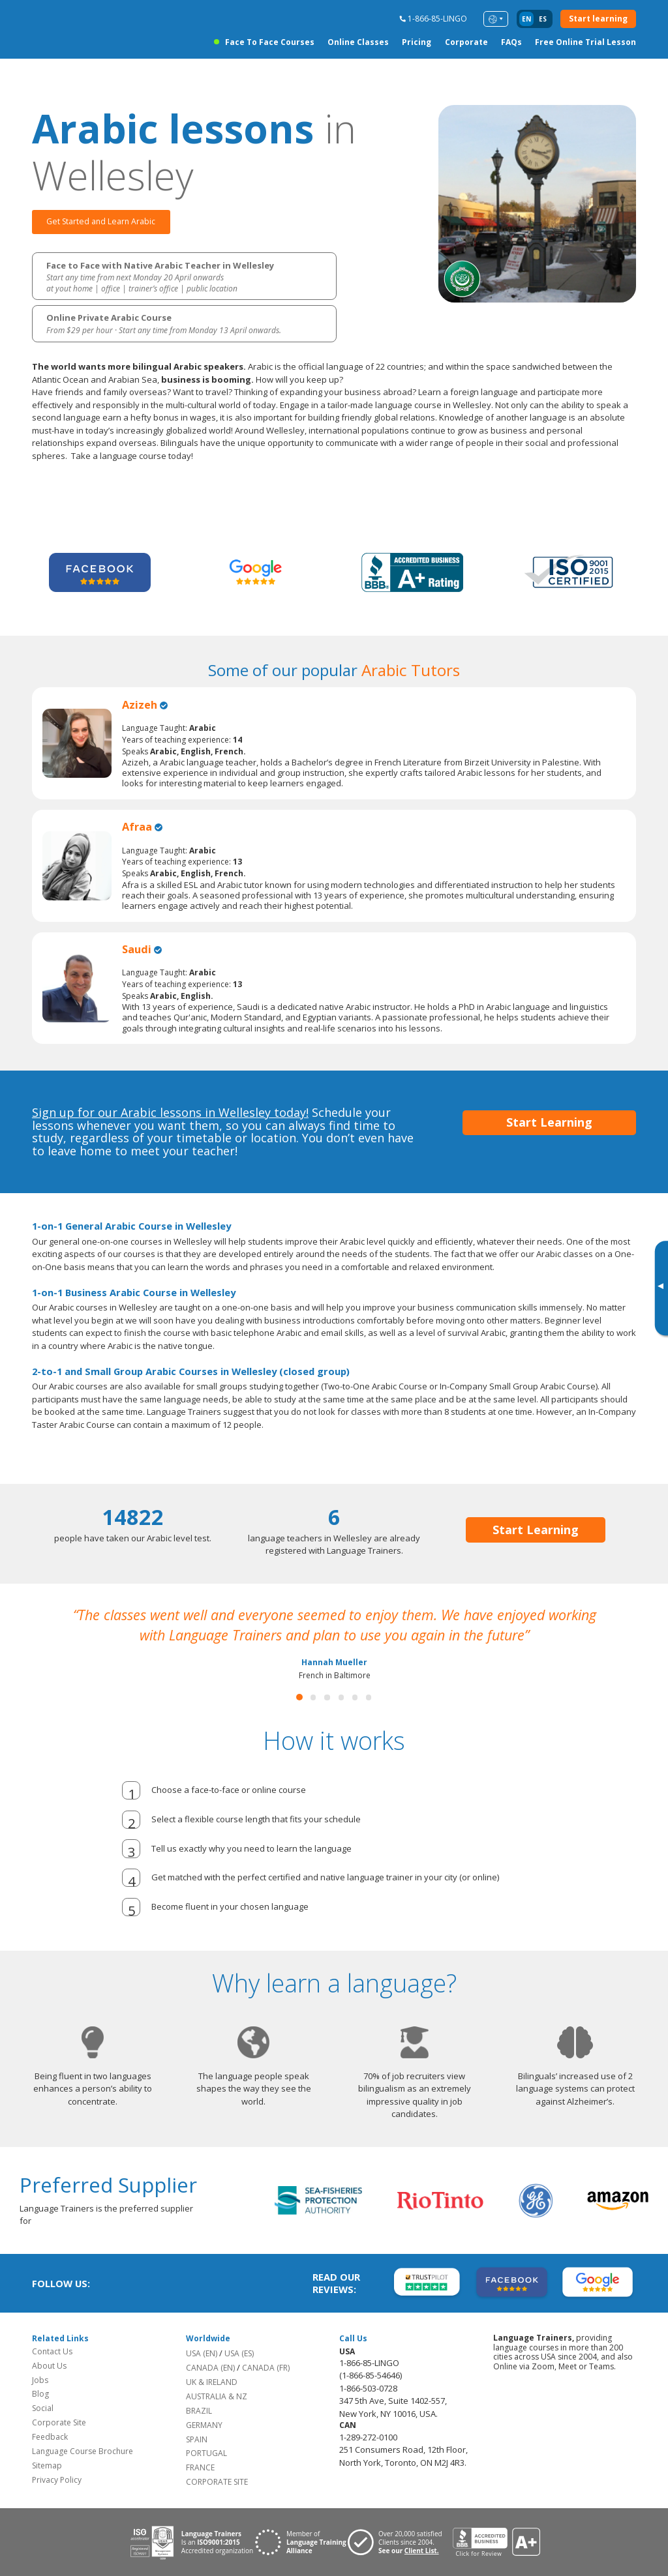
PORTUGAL (206, 2453)
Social (42, 2408)
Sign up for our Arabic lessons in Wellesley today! (170, 1112)
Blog (40, 2394)
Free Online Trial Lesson (585, 42)
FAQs (511, 42)
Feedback (50, 2437)
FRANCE (200, 2468)
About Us (49, 2365)
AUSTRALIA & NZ (216, 2396)
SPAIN (196, 2439)
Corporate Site (59, 2423)
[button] (299, 1698)
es (543, 18)
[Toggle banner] (660, 1288)
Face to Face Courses (269, 42)
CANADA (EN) (210, 2367)
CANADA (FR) (266, 2367)
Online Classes (358, 42)
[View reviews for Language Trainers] (495, 2542)
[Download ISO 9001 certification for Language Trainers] (191, 2542)
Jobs (40, 2380)
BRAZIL (199, 2410)
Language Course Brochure (82, 2451)
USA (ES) (239, 2353)
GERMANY (204, 2425)
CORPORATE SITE (217, 2482)
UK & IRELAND (211, 2382)
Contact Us (52, 2351)
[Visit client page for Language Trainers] (400, 2543)
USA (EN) (201, 2353)
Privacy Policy (57, 2479)
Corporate (466, 42)
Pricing (416, 42)
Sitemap (47, 2466)
